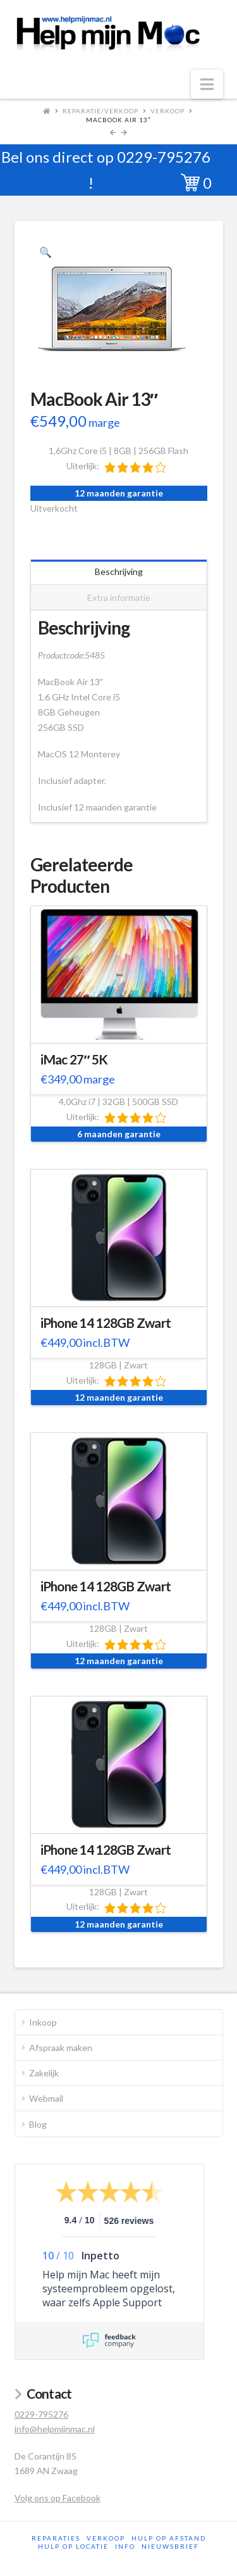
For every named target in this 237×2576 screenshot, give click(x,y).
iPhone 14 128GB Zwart (105, 1322)
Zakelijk (44, 2073)
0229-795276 (163, 157)
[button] (207, 84)
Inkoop (43, 2022)
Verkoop (167, 111)
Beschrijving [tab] (119, 571)
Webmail (46, 2098)
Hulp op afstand (168, 2538)
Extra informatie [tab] (118, 597)
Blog (38, 2124)
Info (125, 2546)
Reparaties (56, 2538)
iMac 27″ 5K (74, 1059)
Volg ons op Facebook (57, 2497)
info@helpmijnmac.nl (55, 2428)
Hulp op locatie (73, 2546)
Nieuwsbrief (170, 2546)
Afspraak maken (60, 2047)
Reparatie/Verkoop (100, 111)
